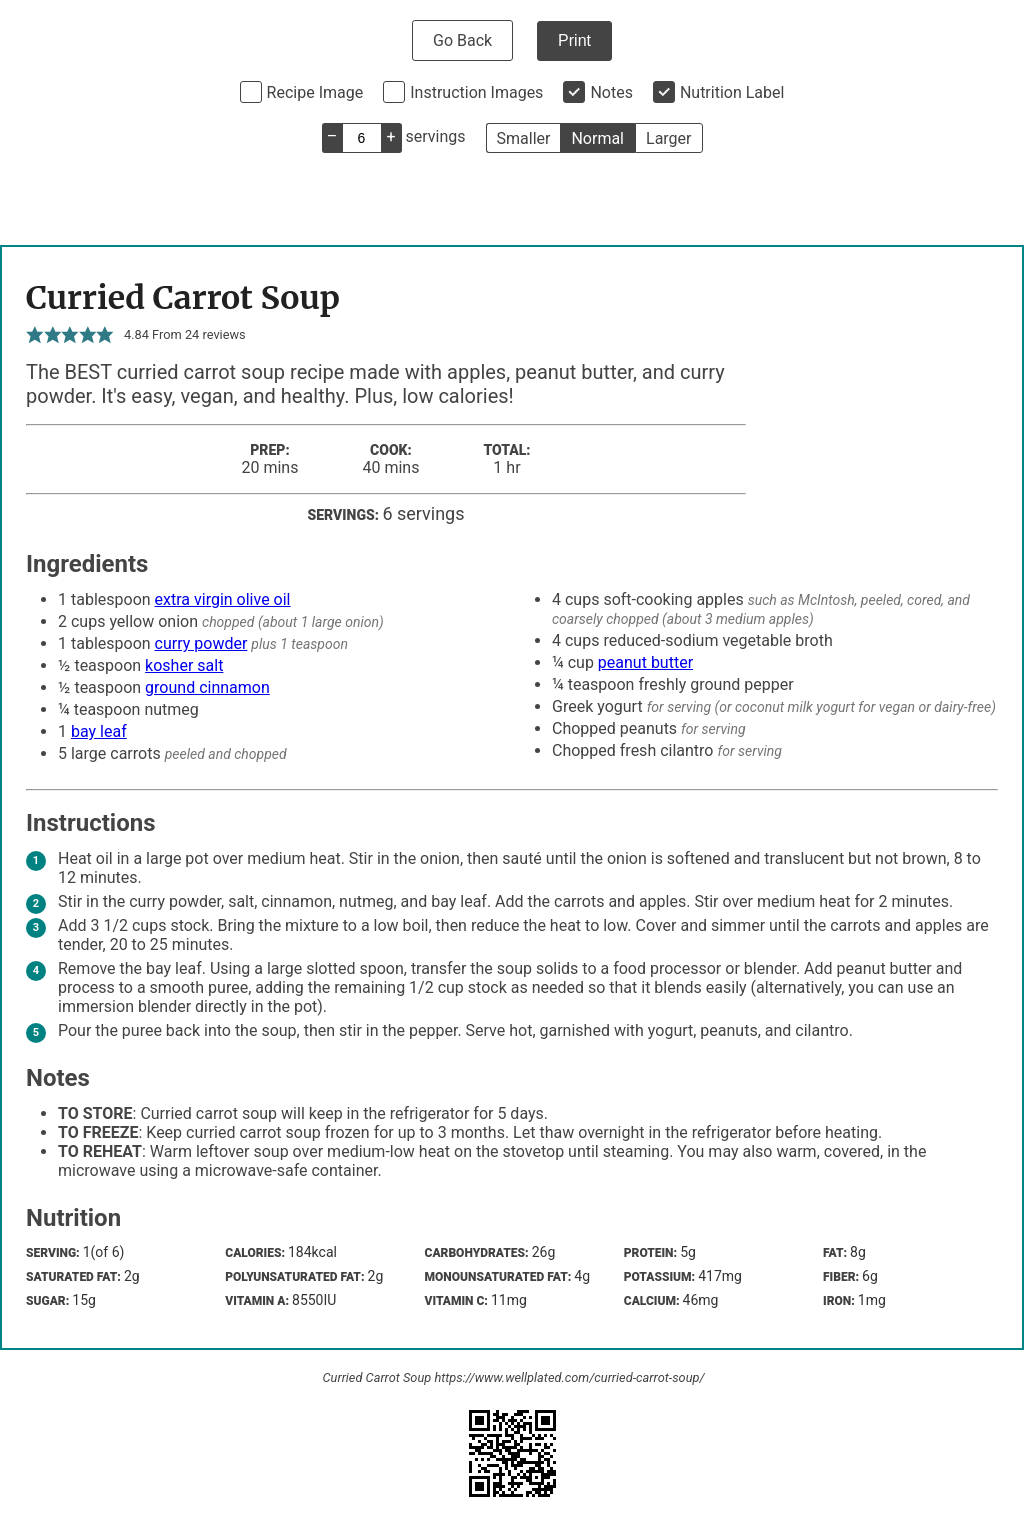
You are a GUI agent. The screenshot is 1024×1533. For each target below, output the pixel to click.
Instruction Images (476, 92)
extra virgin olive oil (223, 599)
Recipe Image (315, 92)
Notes (611, 92)
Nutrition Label (732, 92)
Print (574, 40)
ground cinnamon (207, 687)
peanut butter (645, 662)
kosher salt (184, 665)
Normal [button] (597, 138)
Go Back (462, 40)
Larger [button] (668, 138)
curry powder (201, 643)
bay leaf (99, 731)
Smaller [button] (524, 138)
